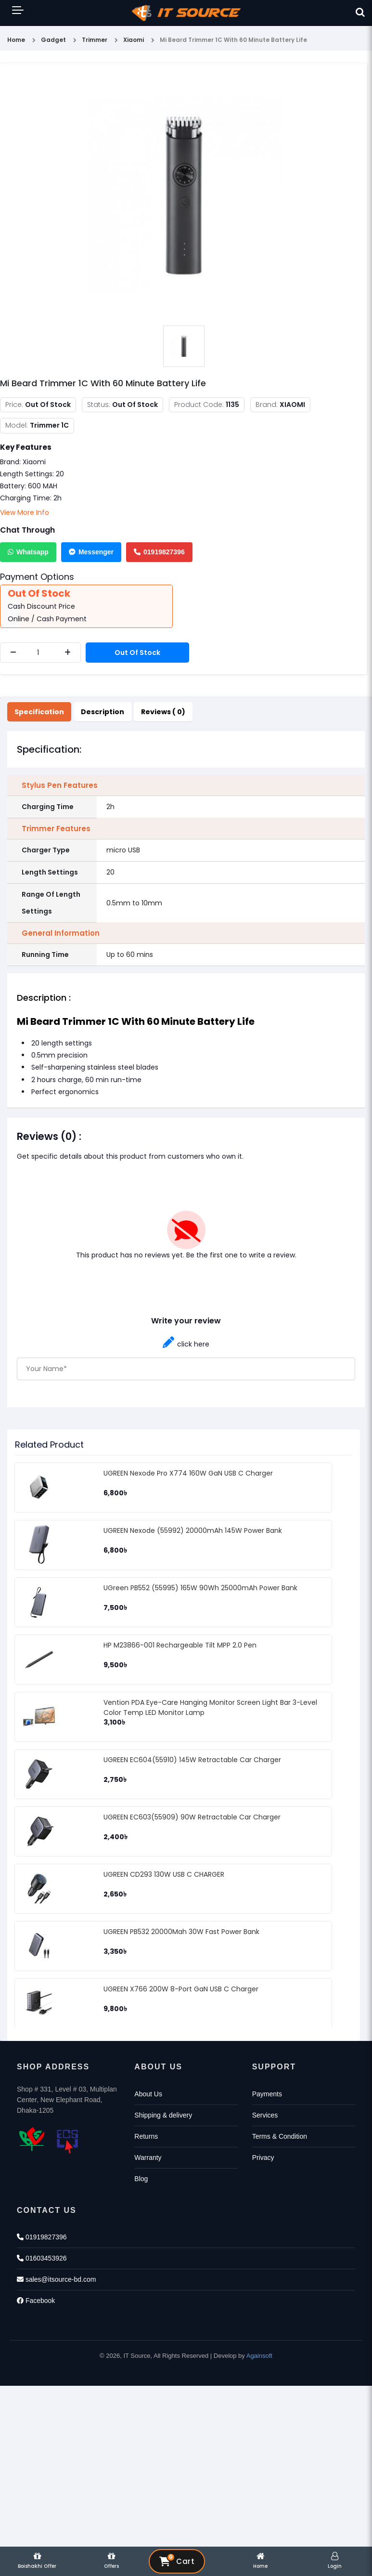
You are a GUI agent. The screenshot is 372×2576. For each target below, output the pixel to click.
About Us (148, 2094)
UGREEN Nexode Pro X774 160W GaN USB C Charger (188, 1473)
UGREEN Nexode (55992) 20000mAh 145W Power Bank (192, 1530)
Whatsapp (28, 552)
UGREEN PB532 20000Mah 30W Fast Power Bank (181, 1931)
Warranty (147, 2157)
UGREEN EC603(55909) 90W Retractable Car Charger (192, 1817)
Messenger (91, 552)
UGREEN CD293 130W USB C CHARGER (163, 1874)
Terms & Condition (279, 2136)
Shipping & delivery (163, 2115)
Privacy (263, 2157)
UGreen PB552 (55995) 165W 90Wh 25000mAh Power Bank (200, 1588)
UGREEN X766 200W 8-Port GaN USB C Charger (180, 1989)
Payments (267, 2094)
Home (16, 40)
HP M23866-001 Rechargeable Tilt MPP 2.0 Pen (180, 1645)
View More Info (24, 512)
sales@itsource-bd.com (56, 2279)
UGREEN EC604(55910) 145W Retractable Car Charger (192, 1760)
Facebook (36, 2300)
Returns (146, 2136)
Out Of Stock (137, 652)
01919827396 (159, 552)
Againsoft (259, 2355)
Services (265, 2115)
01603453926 (42, 2258)
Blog (141, 2179)
